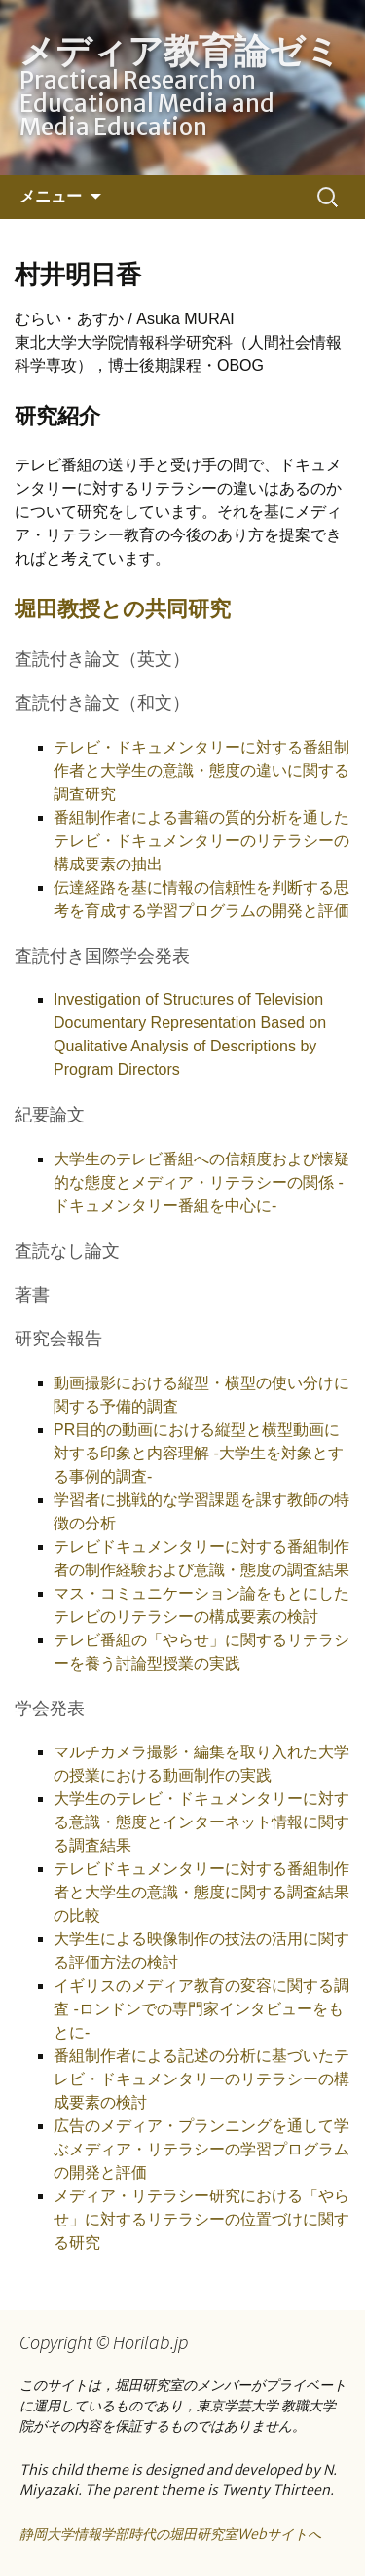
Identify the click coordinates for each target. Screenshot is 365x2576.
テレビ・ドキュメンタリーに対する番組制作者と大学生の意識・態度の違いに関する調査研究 (201, 770)
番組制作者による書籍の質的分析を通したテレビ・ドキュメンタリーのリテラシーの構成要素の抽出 (201, 840)
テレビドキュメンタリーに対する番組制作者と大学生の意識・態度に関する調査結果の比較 (201, 1892)
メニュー (50, 196)
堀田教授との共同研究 (123, 608)
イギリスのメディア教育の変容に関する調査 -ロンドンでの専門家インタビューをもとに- (201, 2009)
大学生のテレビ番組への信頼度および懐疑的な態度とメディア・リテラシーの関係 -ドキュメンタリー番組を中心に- (201, 1182)
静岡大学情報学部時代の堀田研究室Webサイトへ (170, 2534)
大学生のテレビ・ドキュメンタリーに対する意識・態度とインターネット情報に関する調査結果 (201, 1822)
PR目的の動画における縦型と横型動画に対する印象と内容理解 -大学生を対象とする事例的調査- (199, 1453)
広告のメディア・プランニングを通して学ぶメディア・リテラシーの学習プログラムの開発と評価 (201, 2149)
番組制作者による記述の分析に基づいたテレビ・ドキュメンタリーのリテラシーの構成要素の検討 (201, 2079)
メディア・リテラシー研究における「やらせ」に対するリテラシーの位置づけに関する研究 (201, 2219)
